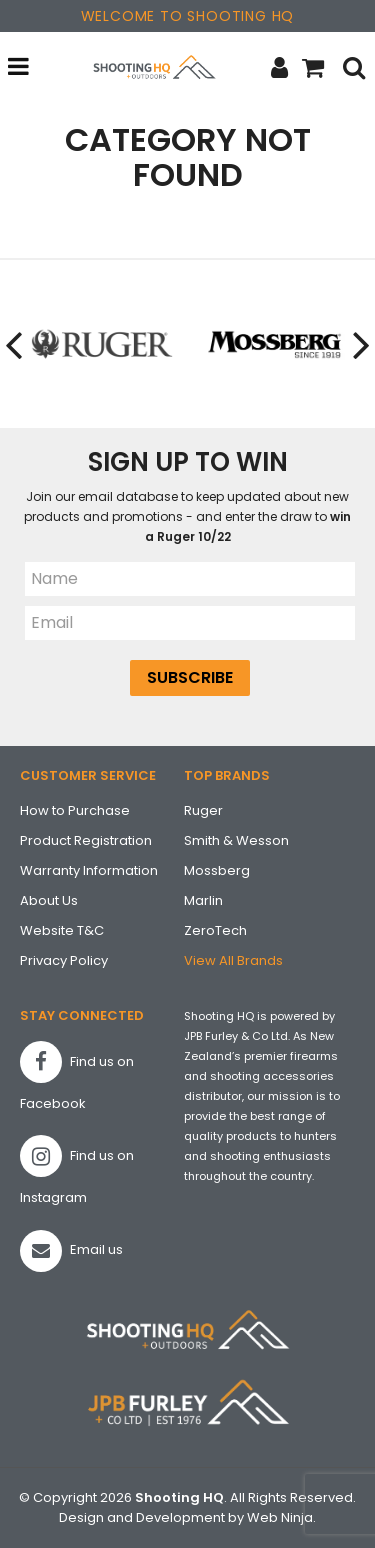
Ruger (203, 810)
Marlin (203, 900)
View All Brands (233, 960)
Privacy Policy (64, 960)
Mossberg (217, 870)
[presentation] (15, 344)
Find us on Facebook (77, 1077)
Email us (71, 1251)
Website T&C (62, 930)
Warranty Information (89, 870)
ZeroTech (215, 930)
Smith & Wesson (236, 840)
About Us (49, 900)
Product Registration (86, 840)
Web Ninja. (281, 1517)
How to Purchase (75, 810)
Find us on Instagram (77, 1171)
